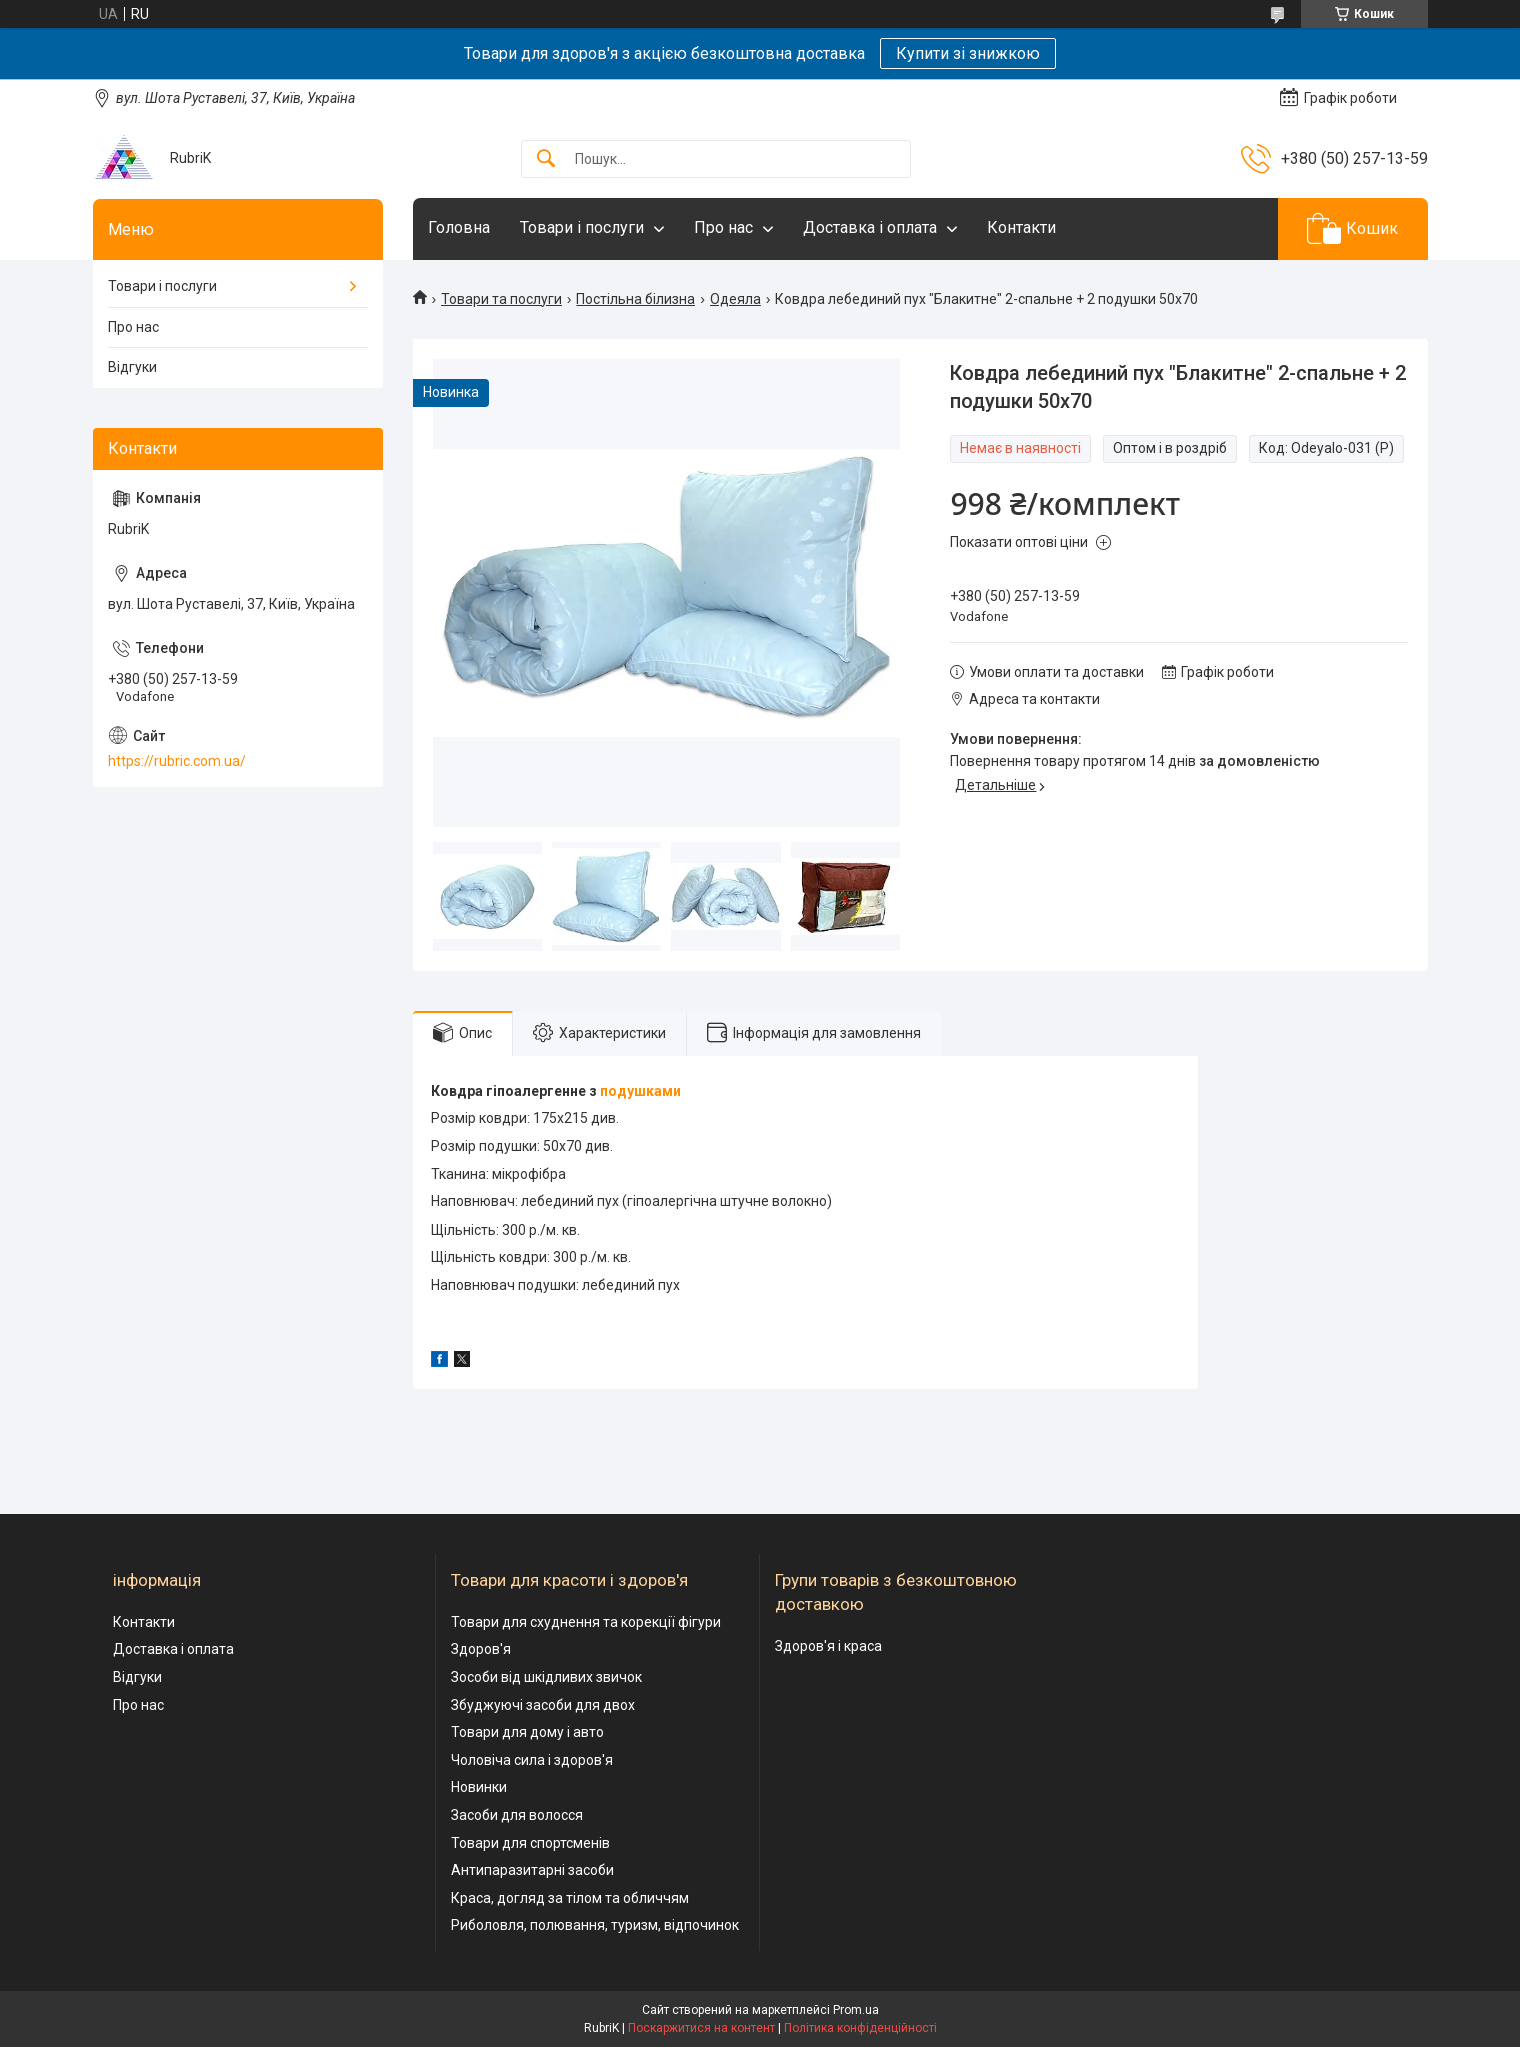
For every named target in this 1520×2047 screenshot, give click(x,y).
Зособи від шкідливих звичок (546, 1677)
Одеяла (735, 299)
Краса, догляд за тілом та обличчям (570, 1898)
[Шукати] (546, 159)
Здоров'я (481, 1649)
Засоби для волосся (517, 1815)
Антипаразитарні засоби (532, 1870)
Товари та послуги (501, 299)
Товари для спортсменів (530, 1843)
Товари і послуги (582, 227)
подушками (640, 1091)
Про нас (723, 227)
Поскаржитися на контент (701, 2028)
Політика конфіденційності (860, 2028)
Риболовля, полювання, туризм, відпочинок (595, 1925)
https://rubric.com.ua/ (177, 761)
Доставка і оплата (870, 227)
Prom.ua (856, 2010)
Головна (459, 227)
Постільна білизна (635, 299)
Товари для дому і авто (527, 1732)
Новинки (479, 1787)
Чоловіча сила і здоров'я (532, 1760)
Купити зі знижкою (968, 53)
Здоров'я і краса (828, 1646)
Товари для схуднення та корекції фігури (586, 1622)
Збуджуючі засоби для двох (543, 1705)
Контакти (1021, 227)
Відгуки (132, 367)
